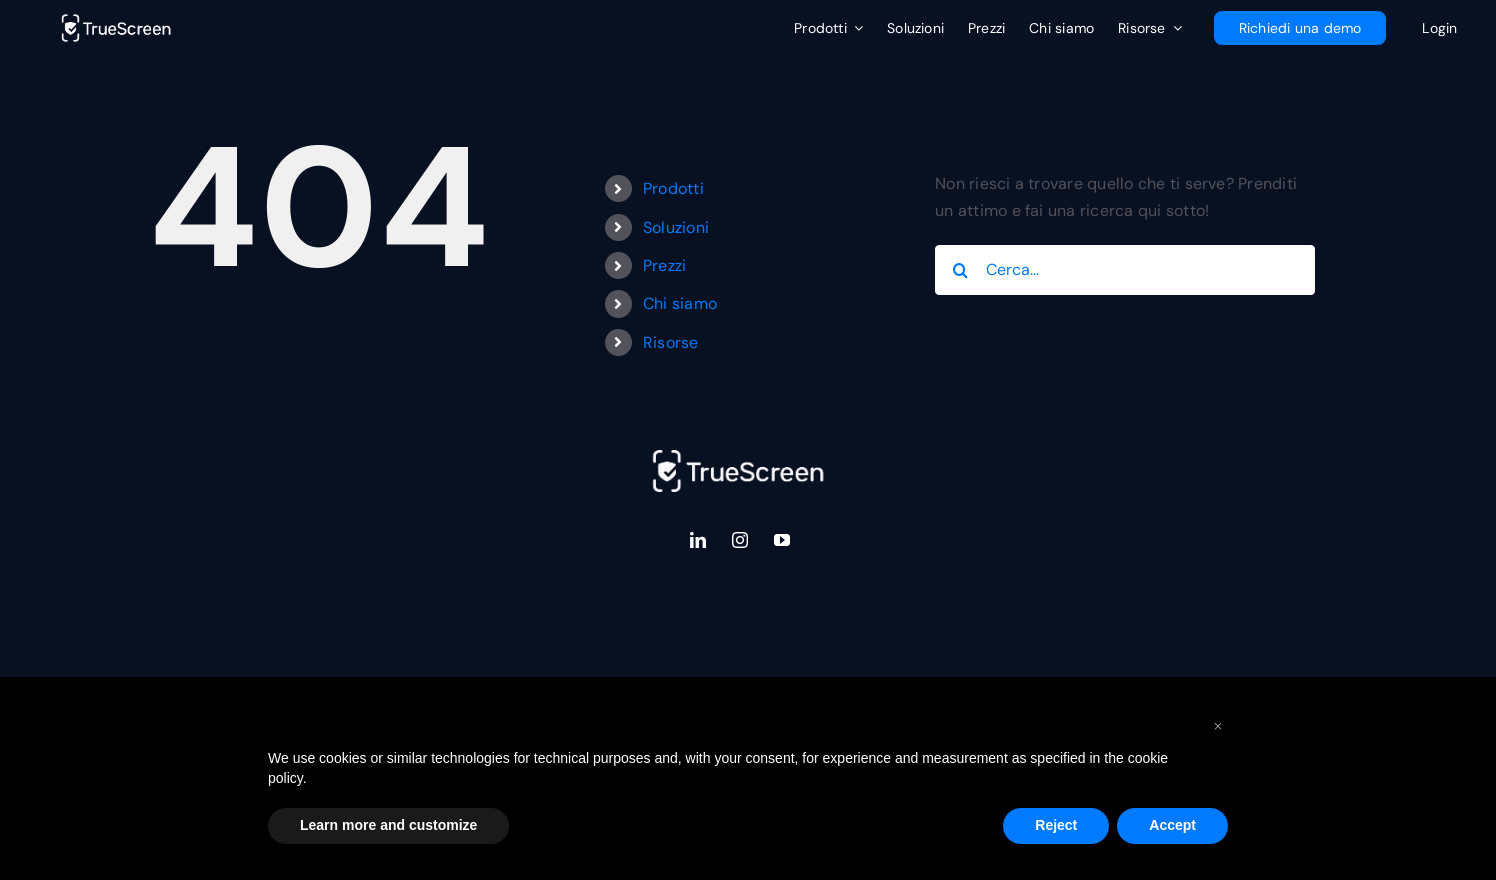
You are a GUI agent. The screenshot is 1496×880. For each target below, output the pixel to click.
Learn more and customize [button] (388, 825)
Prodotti (673, 188)
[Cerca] (960, 270)
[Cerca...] (1125, 270)
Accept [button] (1172, 825)
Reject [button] (1056, 825)
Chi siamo (680, 303)
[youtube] (782, 540)
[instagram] (740, 540)
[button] (1218, 725)
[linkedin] (698, 540)
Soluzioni (676, 227)
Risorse (671, 342)
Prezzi (664, 265)
